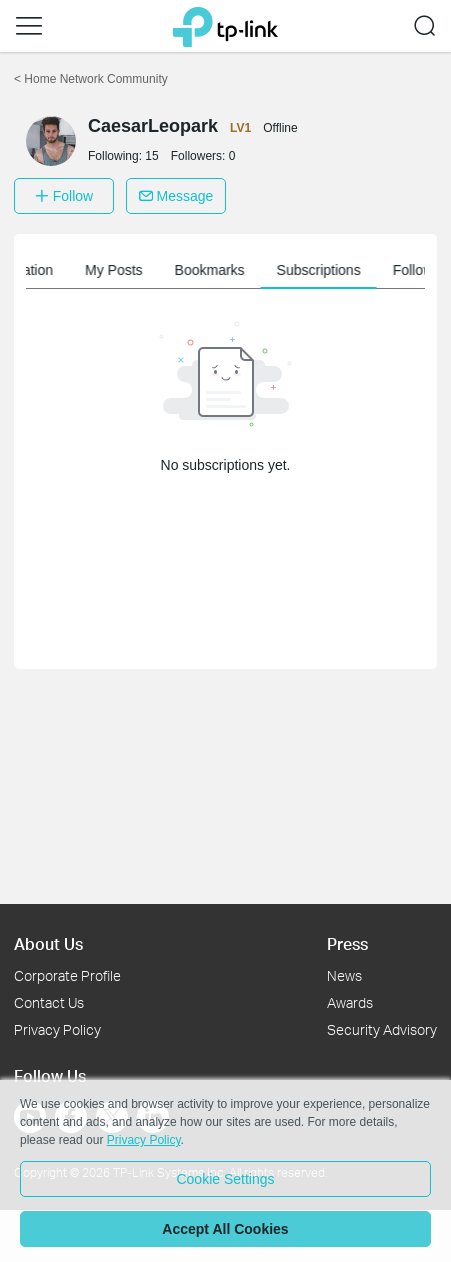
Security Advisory (382, 1029)
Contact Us (49, 1002)
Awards (350, 1002)
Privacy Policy (57, 1029)
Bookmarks (279, 270)
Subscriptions (388, 270)
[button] (29, 26)
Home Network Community (91, 79)
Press (347, 943)
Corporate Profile (67, 975)
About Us (48, 943)
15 (151, 156)
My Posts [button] (184, 270)
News (344, 975)
